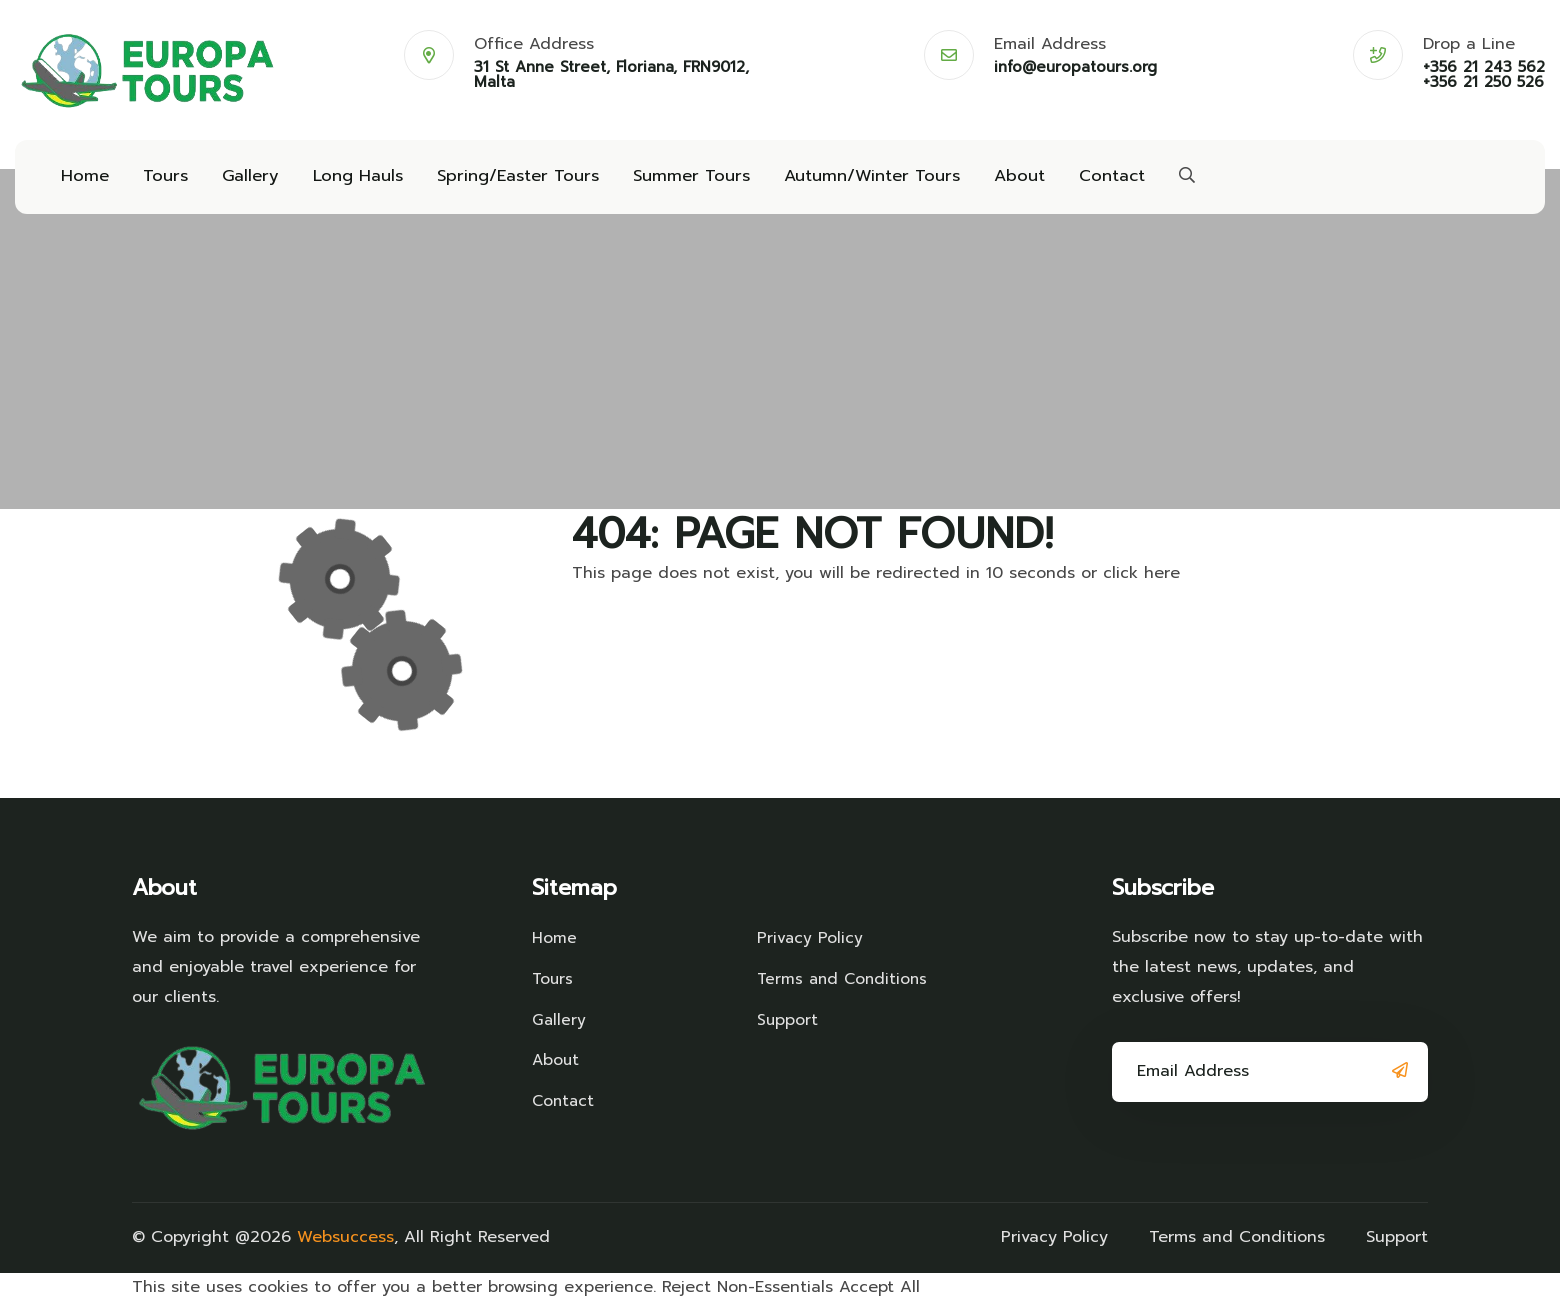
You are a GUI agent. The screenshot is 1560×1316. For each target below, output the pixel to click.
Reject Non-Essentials (747, 1300)
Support (788, 1030)
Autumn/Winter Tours (850, 182)
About (994, 182)
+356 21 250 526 (1483, 82)
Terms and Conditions (845, 990)
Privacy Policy (810, 951)
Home (83, 182)
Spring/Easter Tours (506, 182)
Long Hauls (350, 182)
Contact (1085, 182)
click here (1141, 586)
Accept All (879, 1300)
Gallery (244, 182)
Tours (161, 182)
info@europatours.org (1075, 67)
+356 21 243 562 (1484, 67)
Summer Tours (675, 182)
